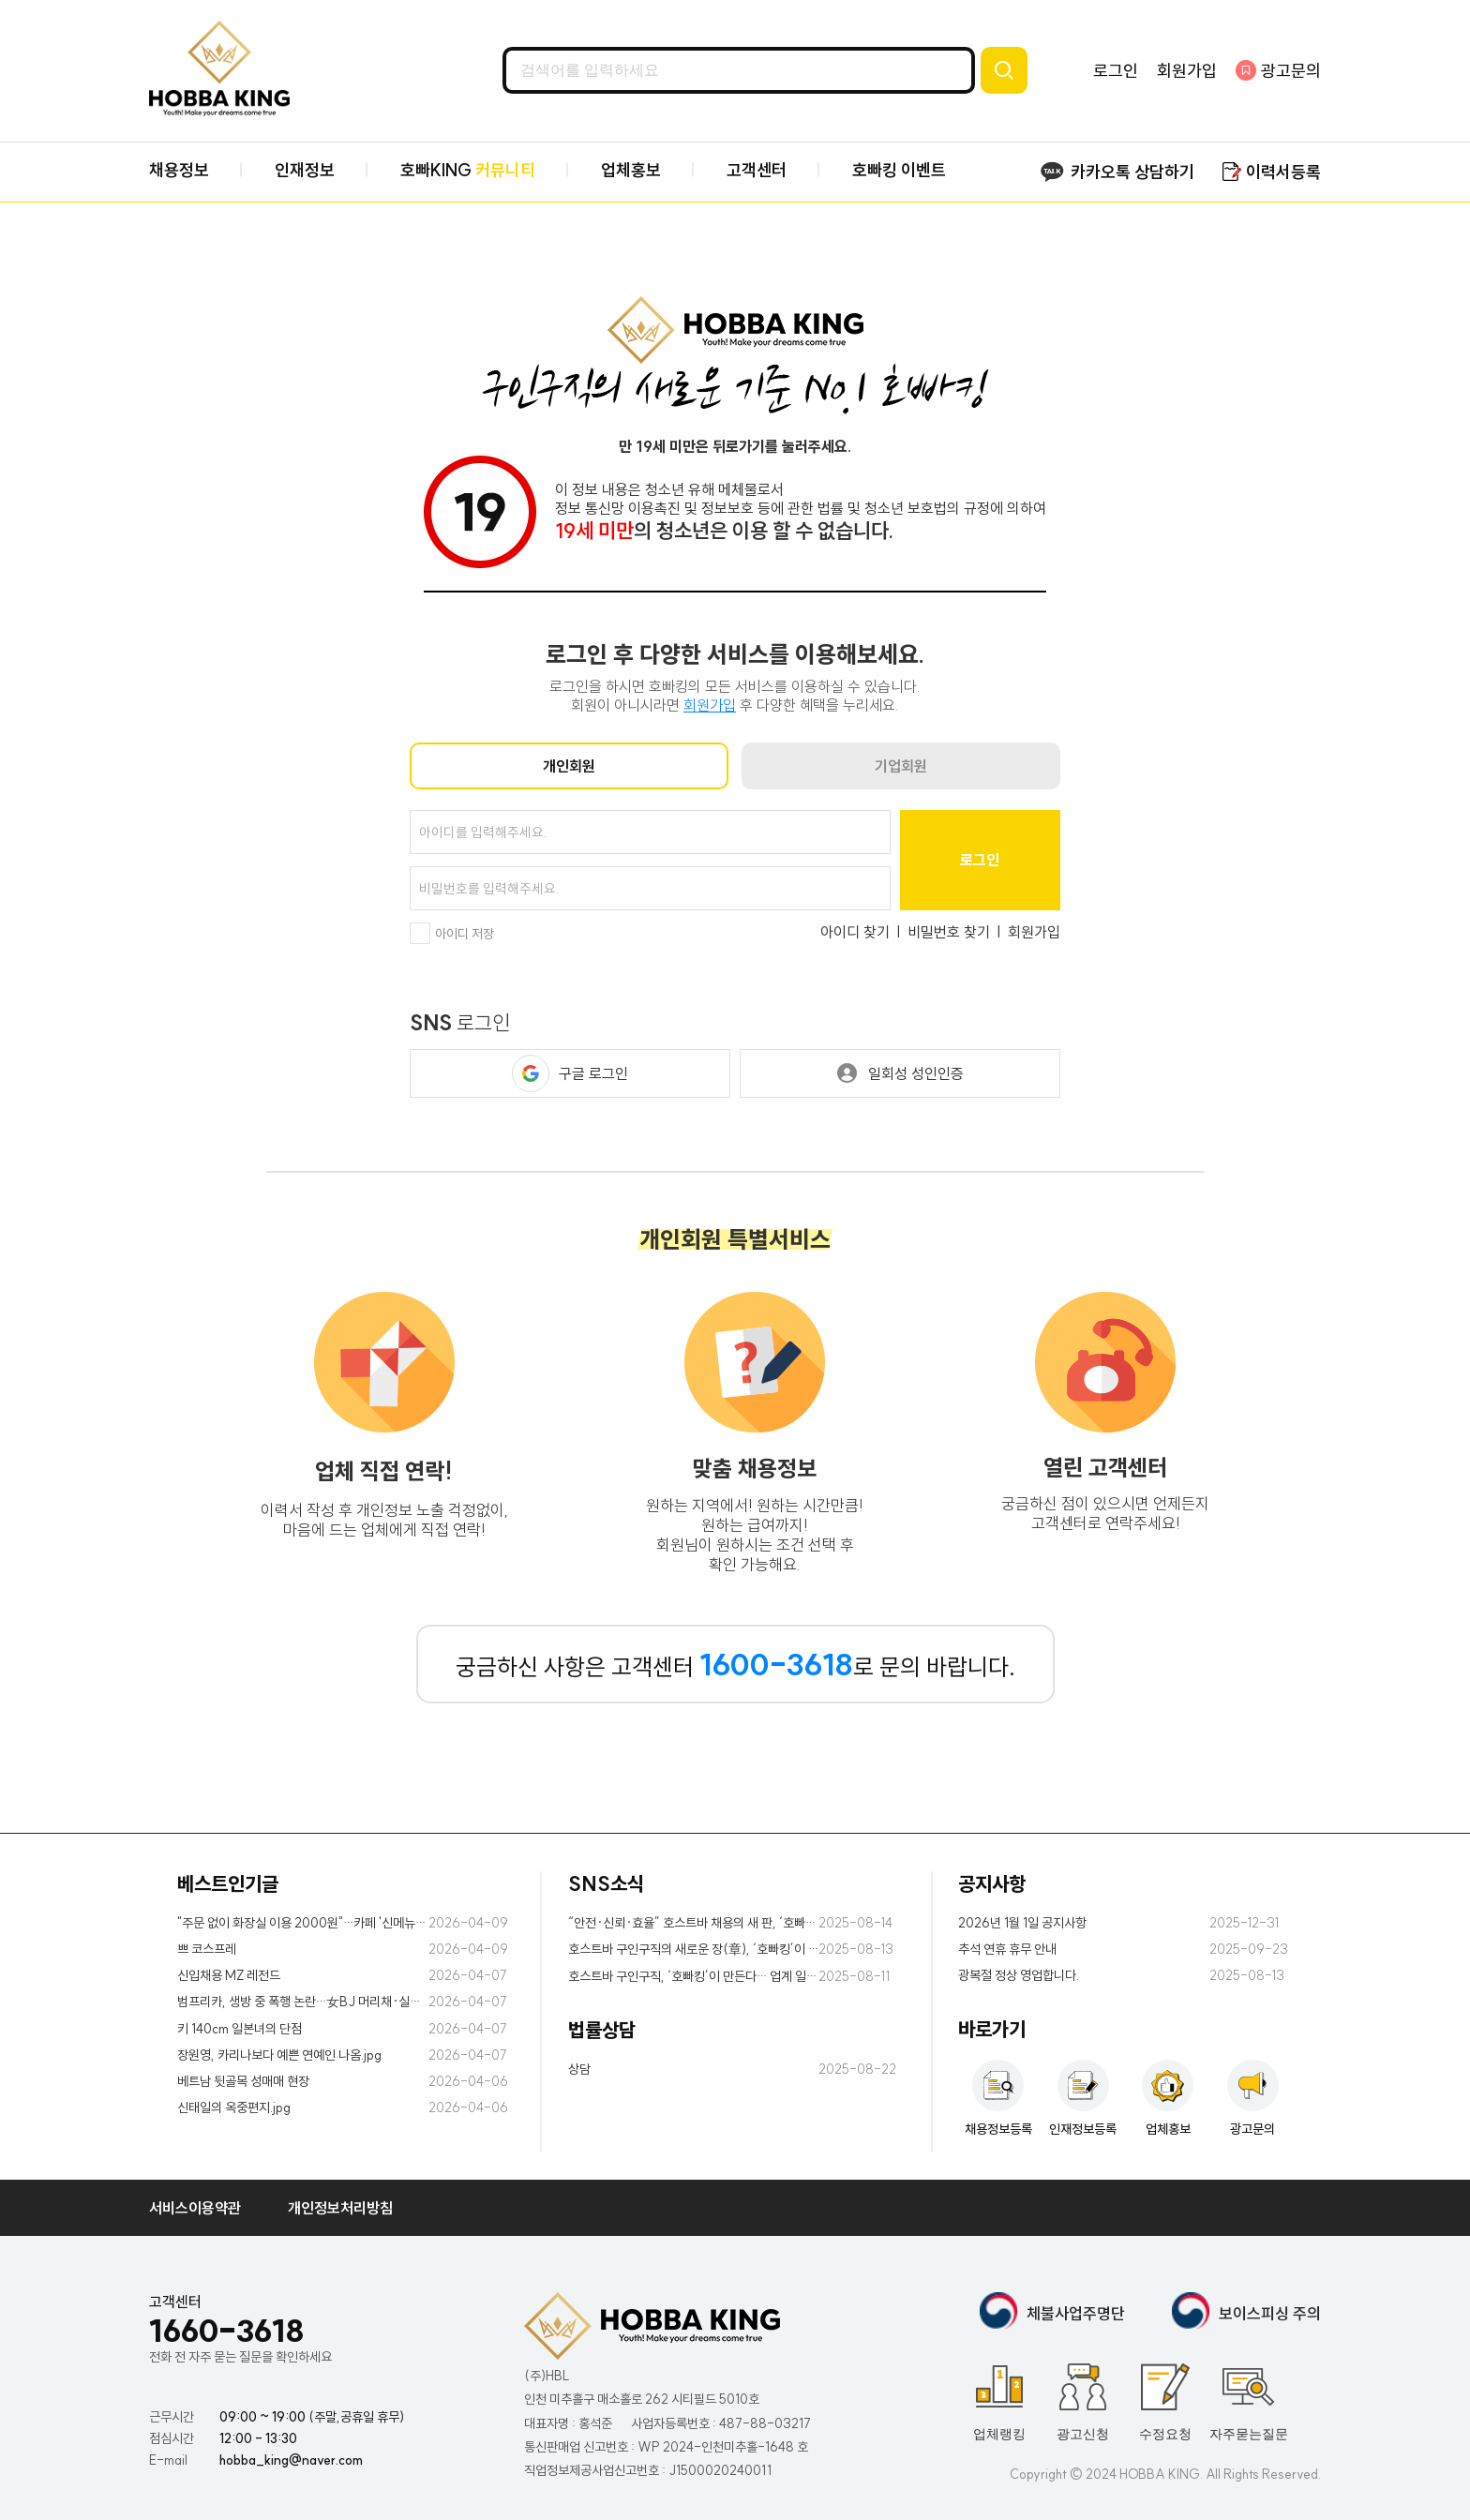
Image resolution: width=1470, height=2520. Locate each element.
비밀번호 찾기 (949, 931)
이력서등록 (1283, 172)
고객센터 (757, 170)
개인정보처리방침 (340, 2207)
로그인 (1115, 71)
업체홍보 (631, 170)
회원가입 (1187, 71)
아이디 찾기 (855, 931)
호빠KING (467, 170)
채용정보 (179, 170)
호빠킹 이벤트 (899, 170)
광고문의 (1291, 71)
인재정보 (305, 170)
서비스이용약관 (195, 2207)
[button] (530, 1073)
